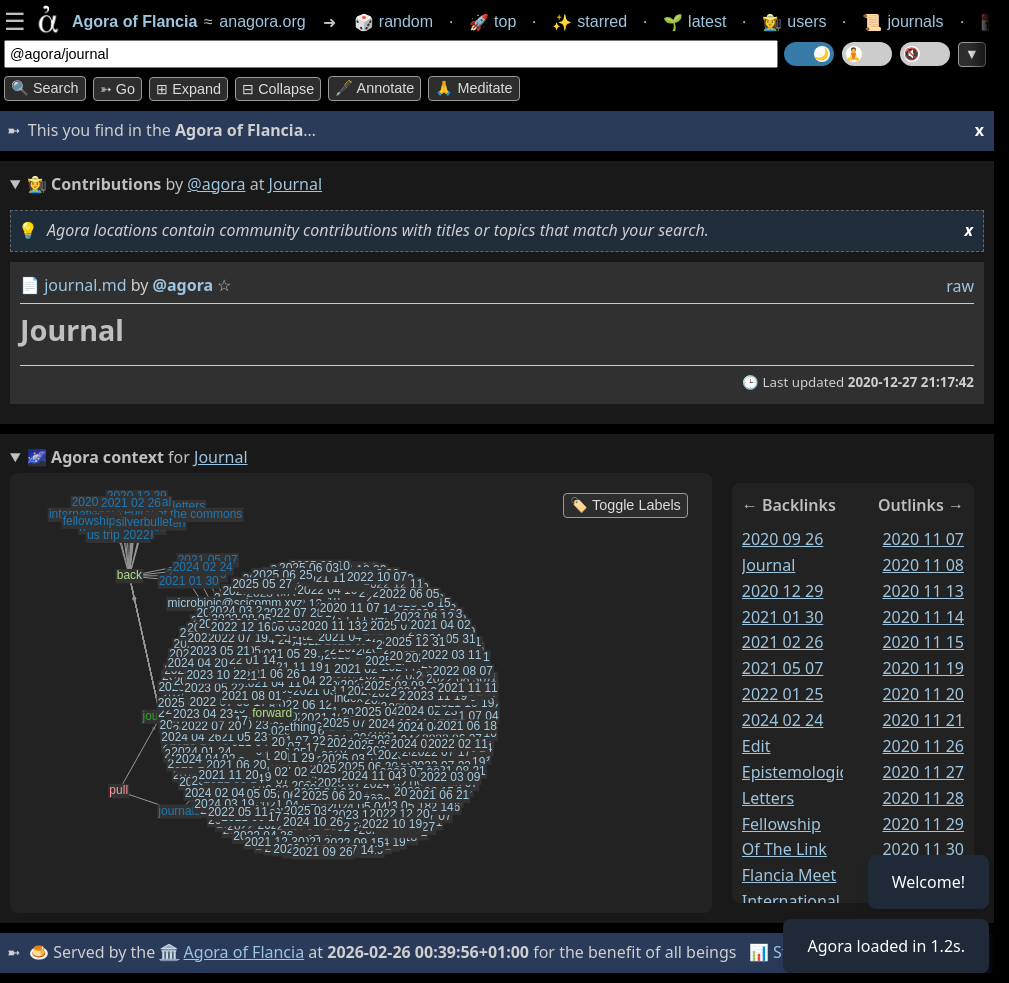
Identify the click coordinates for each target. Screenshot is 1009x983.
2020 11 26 (923, 746)
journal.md (85, 285)
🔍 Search (45, 88)
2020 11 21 (923, 720)
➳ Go (117, 89)
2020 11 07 (923, 539)
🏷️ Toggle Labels (625, 505)
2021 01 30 (783, 616)
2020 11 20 (923, 694)
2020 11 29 (923, 823)
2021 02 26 (783, 642)
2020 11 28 (923, 798)
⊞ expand (188, 89)
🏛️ (169, 952)
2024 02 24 (783, 720)
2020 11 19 (923, 668)
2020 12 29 (783, 591)
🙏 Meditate (473, 88)
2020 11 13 (923, 591)
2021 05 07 (783, 668)
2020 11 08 (923, 565)
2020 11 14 (923, 616)
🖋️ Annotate (374, 88)
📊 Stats (779, 952)
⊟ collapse (278, 89)
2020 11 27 (923, 772)
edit (756, 746)
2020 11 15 (923, 642)
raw (960, 286)
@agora (216, 184)
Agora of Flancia (244, 952)
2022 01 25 (783, 694)
